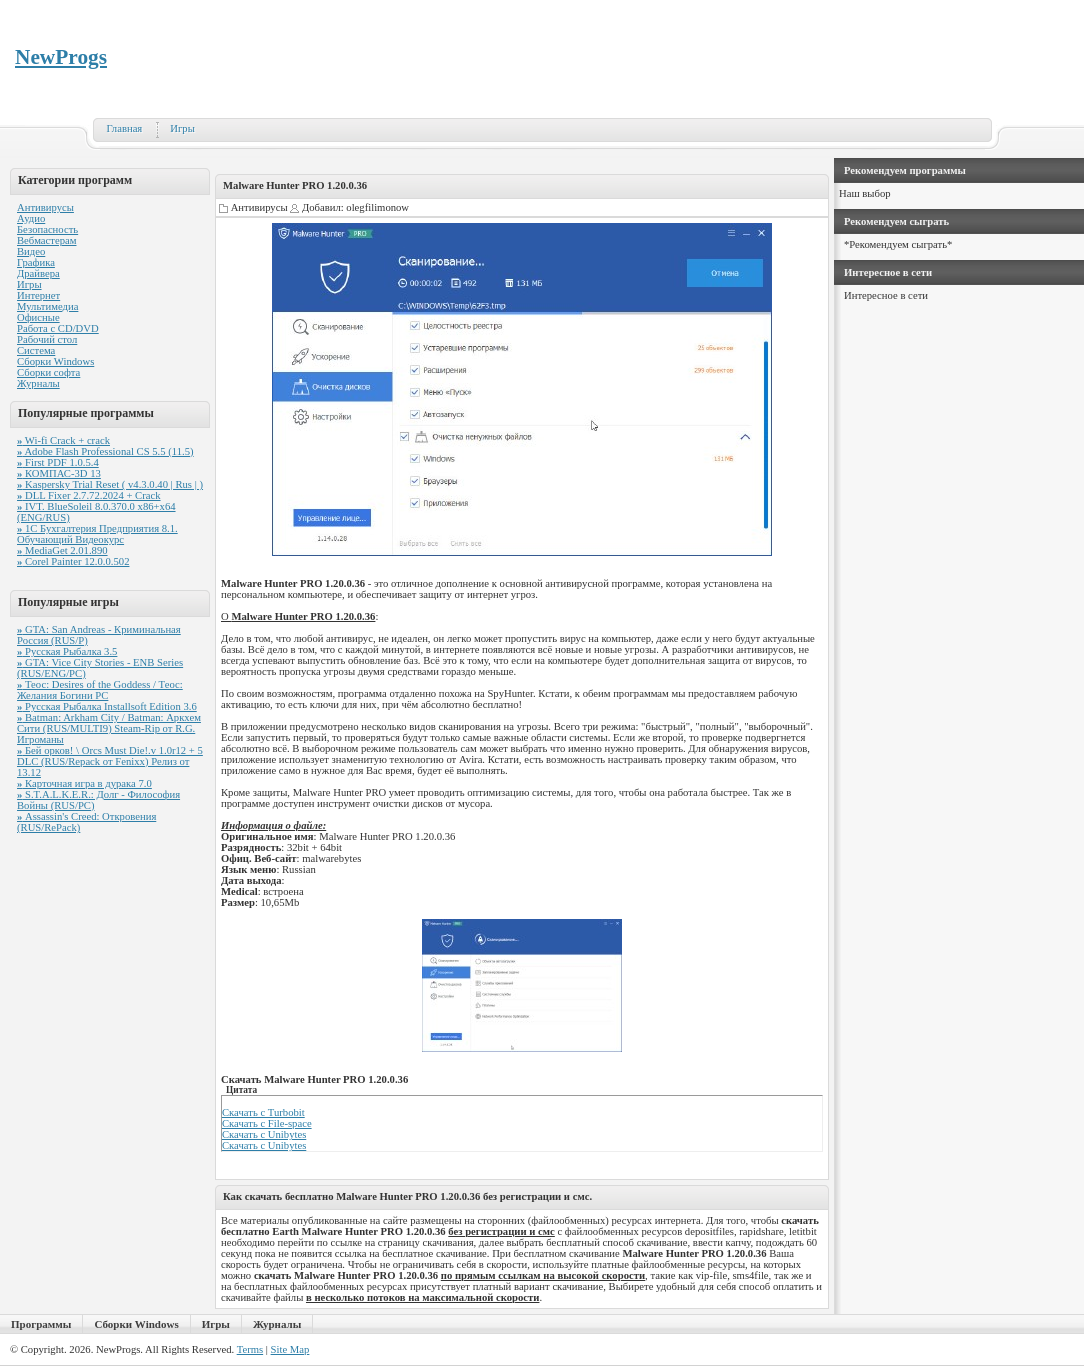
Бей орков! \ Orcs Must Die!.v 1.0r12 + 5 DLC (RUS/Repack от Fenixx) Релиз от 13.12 (110, 761)
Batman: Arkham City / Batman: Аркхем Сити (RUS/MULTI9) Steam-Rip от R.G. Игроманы (109, 728)
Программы (41, 1324)
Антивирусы (45, 207)
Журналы (38, 383)
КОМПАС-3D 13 (59, 473)
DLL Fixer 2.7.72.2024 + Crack (89, 495)
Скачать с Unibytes (264, 1134)
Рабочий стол (47, 339)
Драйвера (38, 273)
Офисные (38, 317)
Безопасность (47, 229)
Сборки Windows (55, 361)
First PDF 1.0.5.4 (58, 462)
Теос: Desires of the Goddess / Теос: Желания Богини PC (100, 690)
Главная (125, 128)
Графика (36, 262)
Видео (31, 251)
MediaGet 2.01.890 (62, 550)
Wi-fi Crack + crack (63, 440)
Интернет (38, 295)
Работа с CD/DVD (58, 328)
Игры (182, 128)
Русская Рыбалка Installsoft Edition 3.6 (107, 706)
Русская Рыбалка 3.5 (67, 651)
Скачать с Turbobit (263, 1112)
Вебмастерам (46, 240)
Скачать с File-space (267, 1123)
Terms (250, 1349)
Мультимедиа (47, 306)
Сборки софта (48, 372)
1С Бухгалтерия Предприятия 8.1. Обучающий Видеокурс (97, 534)
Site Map (290, 1349)
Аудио (31, 218)
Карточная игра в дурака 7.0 (84, 783)
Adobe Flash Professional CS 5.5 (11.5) (105, 451)
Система (36, 350)
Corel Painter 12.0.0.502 (73, 561)
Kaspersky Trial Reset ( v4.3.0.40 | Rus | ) (110, 484)
